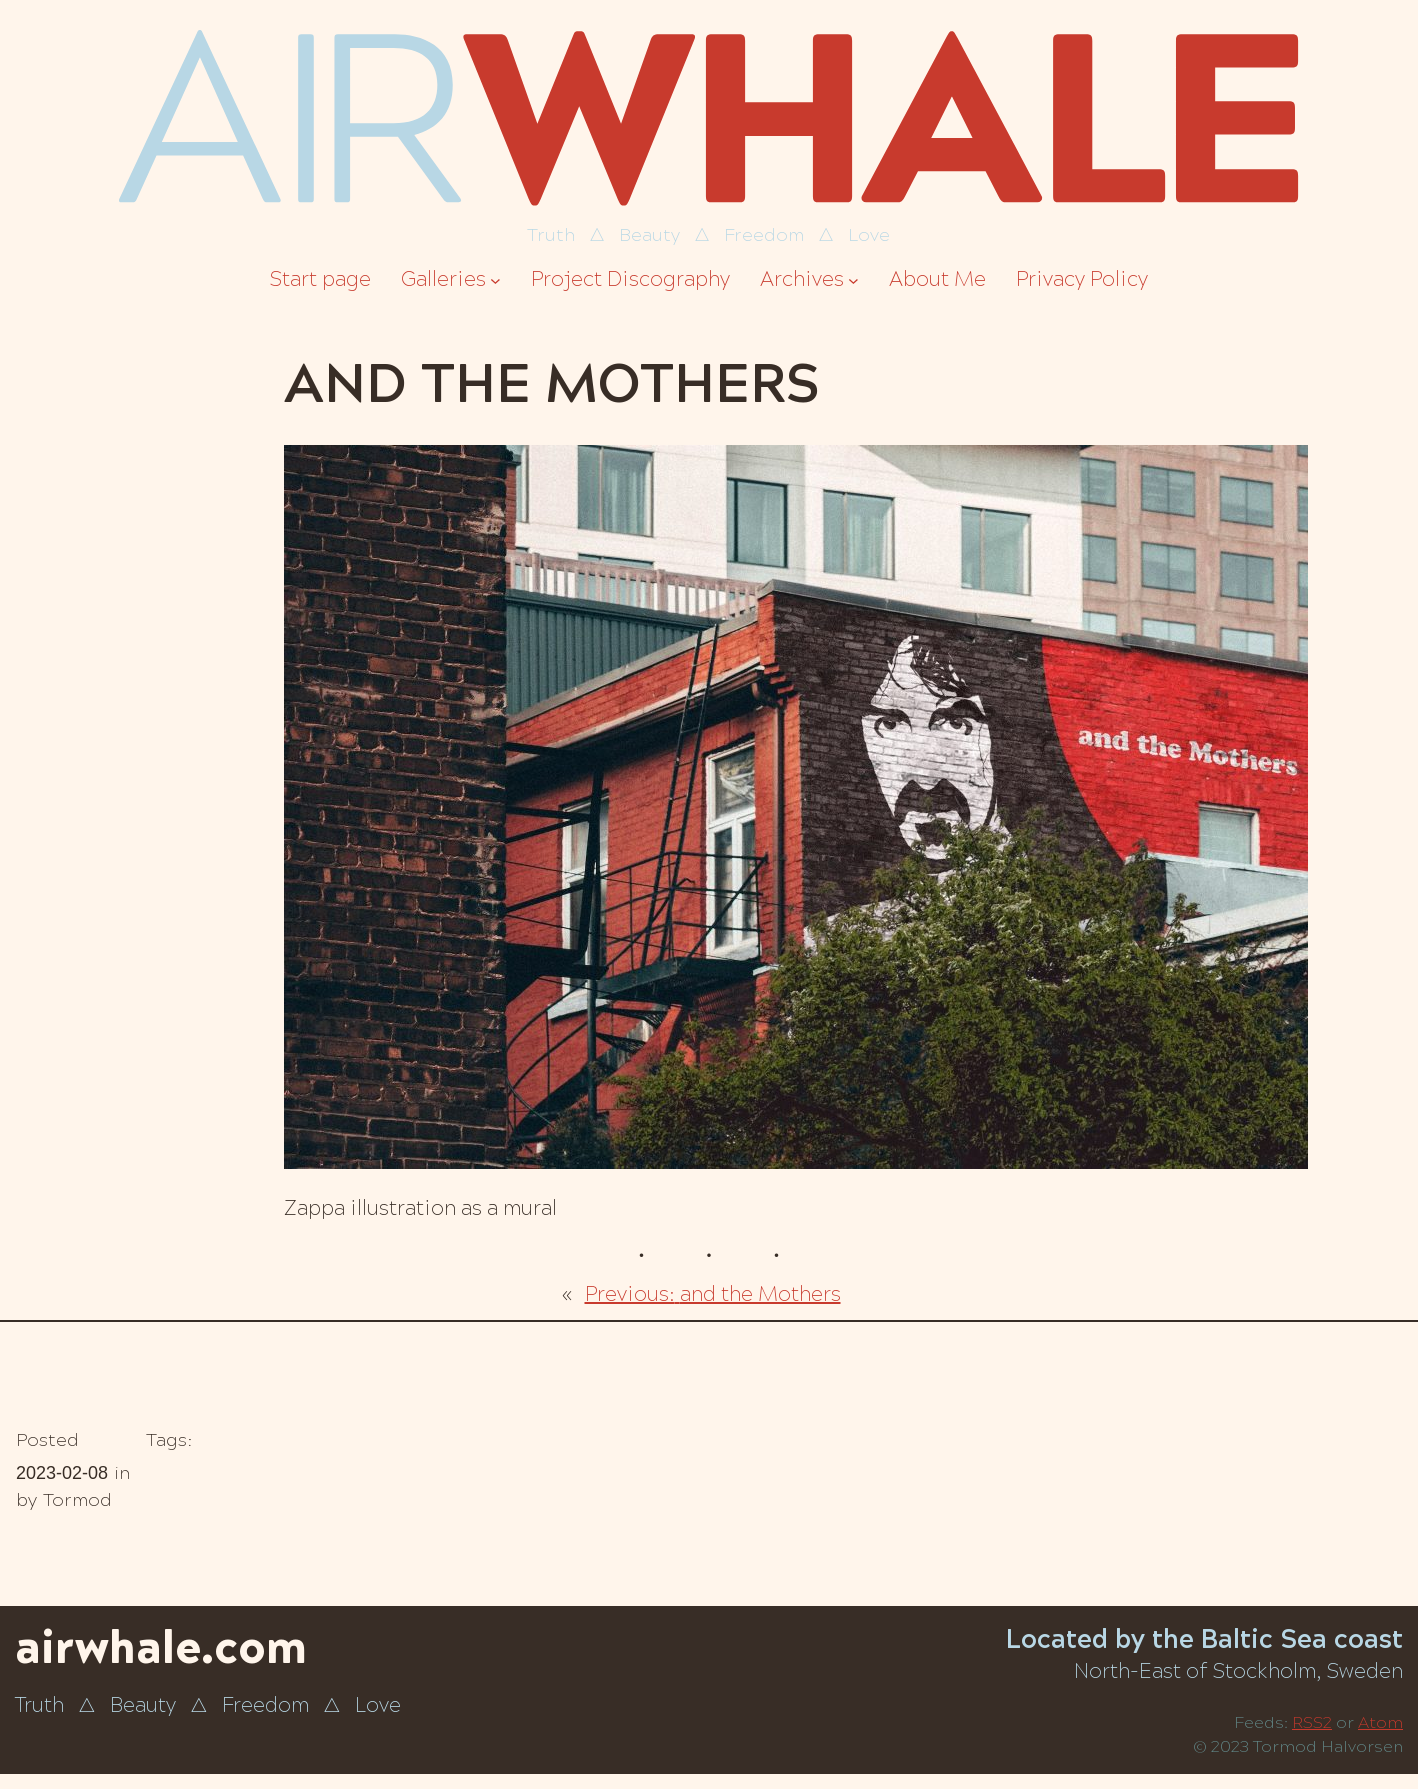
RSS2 (1312, 1722)
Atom (1380, 1722)
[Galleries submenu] (495, 280)
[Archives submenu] (853, 280)
